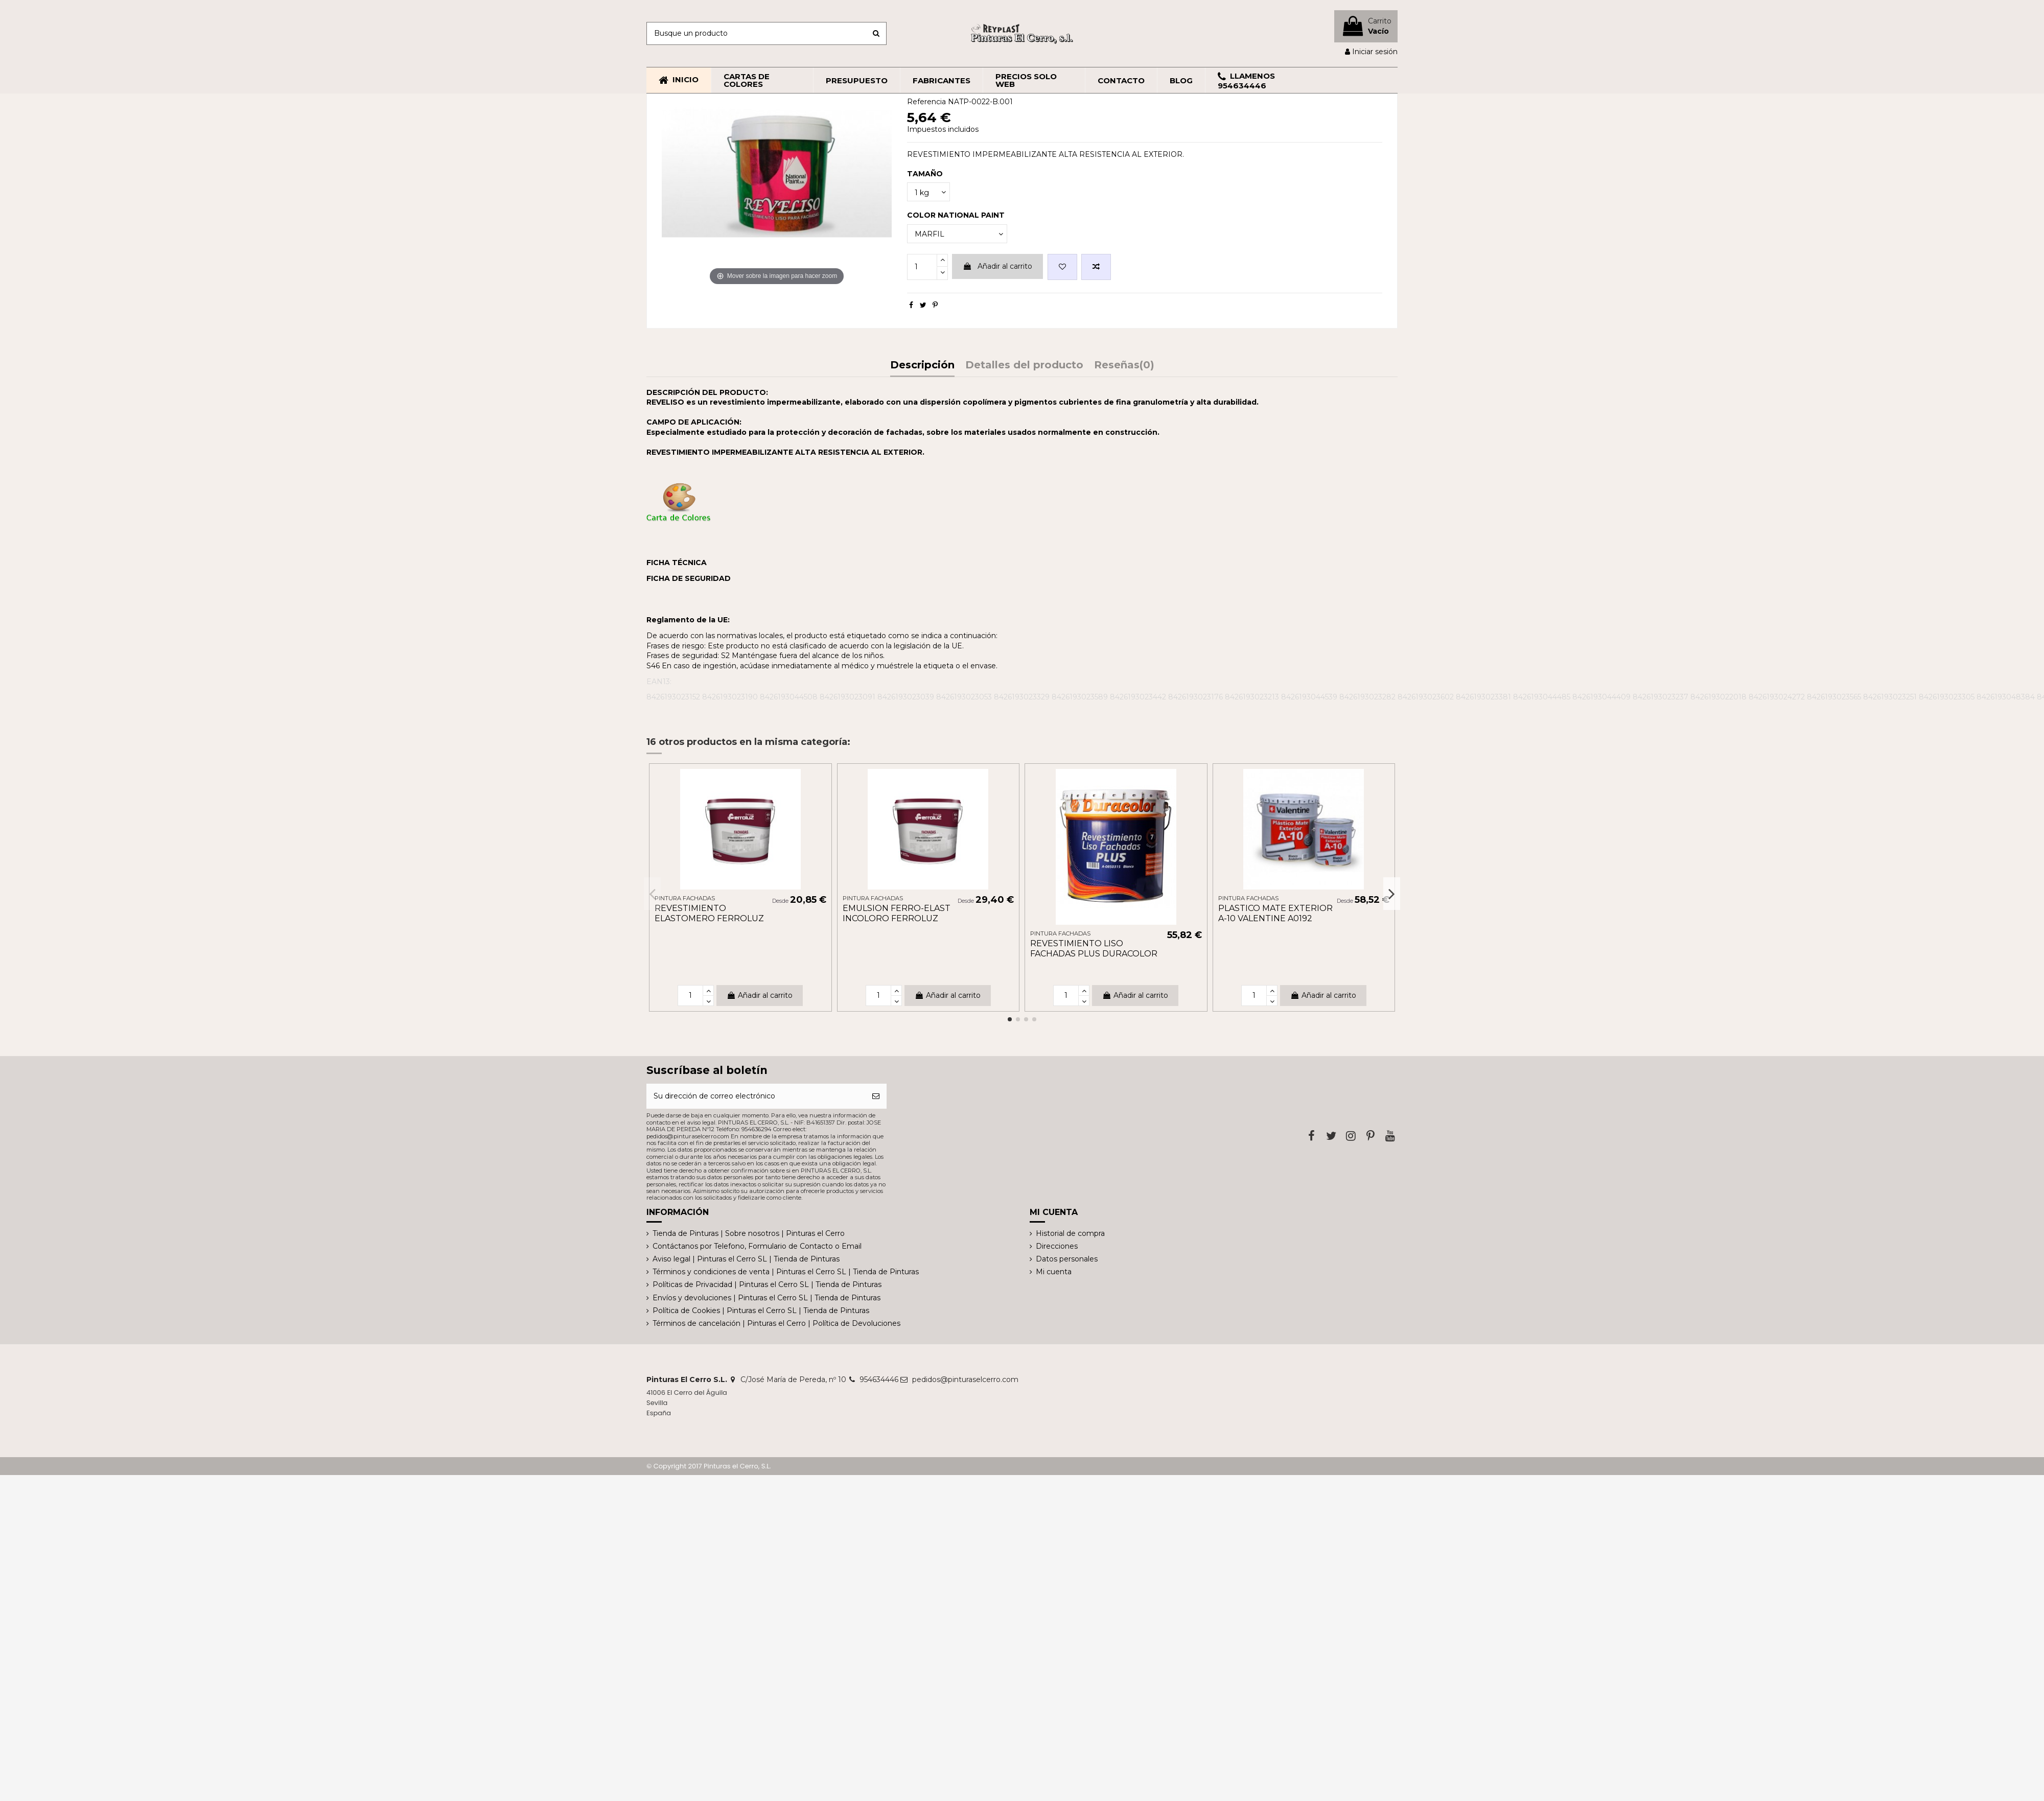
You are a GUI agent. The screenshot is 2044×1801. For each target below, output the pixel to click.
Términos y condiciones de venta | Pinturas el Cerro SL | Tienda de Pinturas (786, 1271)
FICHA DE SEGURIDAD (688, 578)
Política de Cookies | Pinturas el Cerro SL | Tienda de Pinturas (761, 1310)
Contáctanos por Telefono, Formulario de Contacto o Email (757, 1246)
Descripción (922, 365)
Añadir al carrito (997, 266)
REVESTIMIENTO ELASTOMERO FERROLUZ (709, 913)
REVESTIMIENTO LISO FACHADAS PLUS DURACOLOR (1093, 948)
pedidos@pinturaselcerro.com (965, 1379)
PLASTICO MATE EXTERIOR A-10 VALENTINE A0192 (1275, 913)
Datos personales (1067, 1259)
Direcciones (1057, 1246)
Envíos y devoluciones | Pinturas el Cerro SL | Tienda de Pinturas (766, 1297)
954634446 (879, 1379)
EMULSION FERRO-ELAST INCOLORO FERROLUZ (896, 913)
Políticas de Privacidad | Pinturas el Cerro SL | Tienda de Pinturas (767, 1284)
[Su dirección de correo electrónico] (755, 1096)
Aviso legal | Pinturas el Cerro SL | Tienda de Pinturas (746, 1259)
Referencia (926, 101)
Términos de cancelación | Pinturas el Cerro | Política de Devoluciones (776, 1323)
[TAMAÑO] (928, 191)
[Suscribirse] (876, 1096)
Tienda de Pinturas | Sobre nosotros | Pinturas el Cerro (749, 1233)
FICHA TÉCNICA (676, 562)
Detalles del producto (1024, 365)
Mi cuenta (1054, 1271)
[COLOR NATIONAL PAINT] (957, 233)
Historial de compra (1070, 1233)
